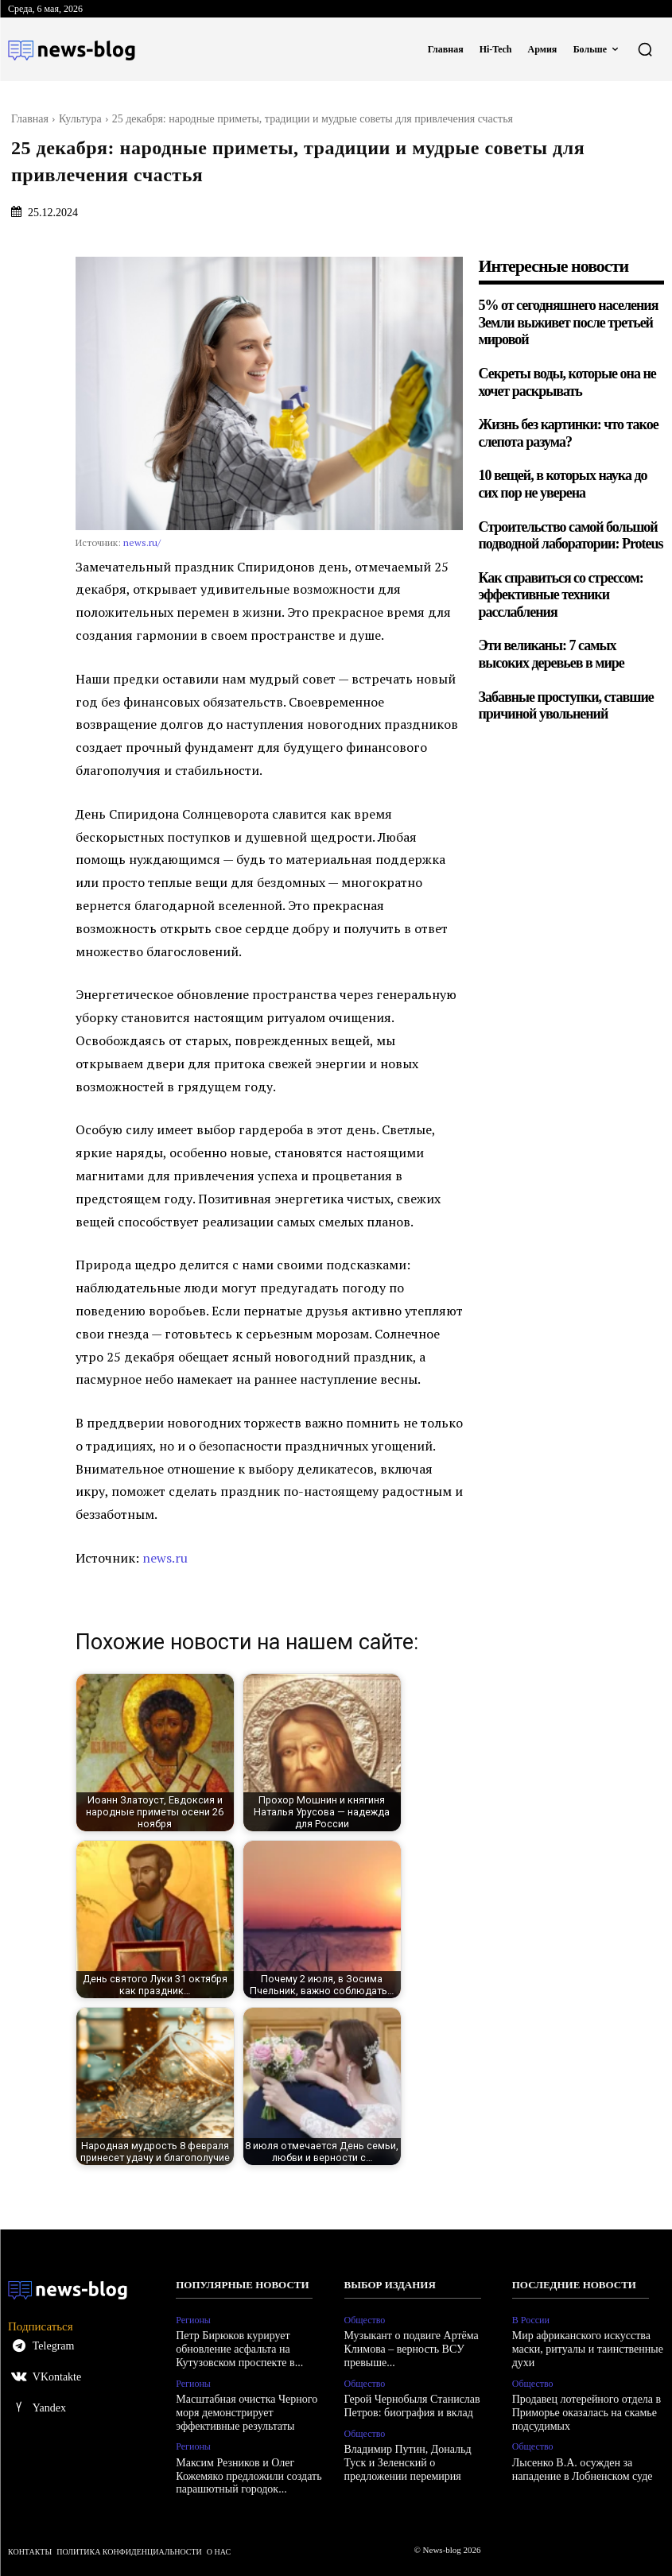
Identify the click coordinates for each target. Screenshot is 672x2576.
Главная (30, 119)
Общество (365, 2320)
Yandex (49, 2408)
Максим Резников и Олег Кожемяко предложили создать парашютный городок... (248, 2476)
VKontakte (57, 2377)
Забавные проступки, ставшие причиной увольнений (567, 705)
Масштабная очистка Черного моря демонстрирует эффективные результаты (246, 2412)
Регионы (193, 2320)
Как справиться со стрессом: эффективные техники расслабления (561, 595)
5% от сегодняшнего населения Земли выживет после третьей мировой (568, 322)
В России (531, 2320)
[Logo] (71, 49)
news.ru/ (142, 542)
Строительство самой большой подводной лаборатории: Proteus (571, 535)
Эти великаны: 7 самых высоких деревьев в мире (551, 654)
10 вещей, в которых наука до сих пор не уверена (563, 484)
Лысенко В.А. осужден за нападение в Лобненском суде (582, 2469)
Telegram (54, 2346)
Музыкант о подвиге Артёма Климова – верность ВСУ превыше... (411, 2349)
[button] (645, 49)
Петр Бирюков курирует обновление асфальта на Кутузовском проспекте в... (239, 2349)
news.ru (165, 1558)
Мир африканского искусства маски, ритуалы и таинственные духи (587, 2349)
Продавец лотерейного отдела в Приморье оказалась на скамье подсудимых (586, 2412)
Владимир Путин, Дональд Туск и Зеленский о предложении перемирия (408, 2462)
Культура (80, 119)
